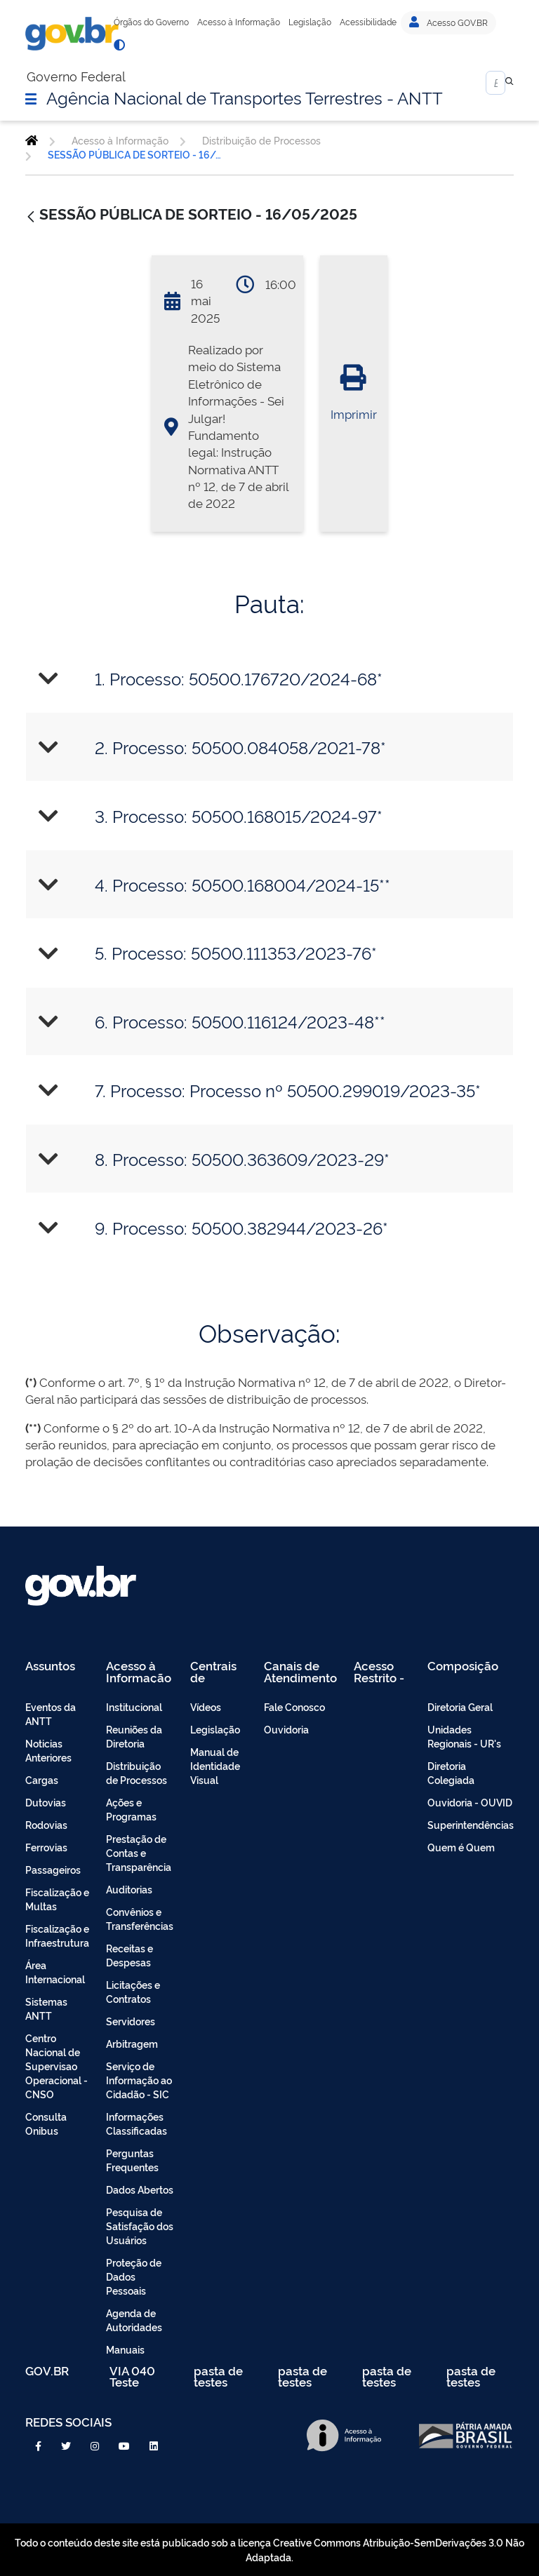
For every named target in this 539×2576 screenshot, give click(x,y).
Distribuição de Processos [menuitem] (136, 1772)
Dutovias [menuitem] (45, 1802)
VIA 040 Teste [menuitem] (132, 2376)
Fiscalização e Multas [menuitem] (57, 1898)
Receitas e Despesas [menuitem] (129, 1954)
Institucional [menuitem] (134, 1706)
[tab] (269, 679)
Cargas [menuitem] (41, 1779)
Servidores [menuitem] (130, 2020)
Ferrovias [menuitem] (46, 1846)
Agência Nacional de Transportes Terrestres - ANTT (244, 97)
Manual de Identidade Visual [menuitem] (215, 1765)
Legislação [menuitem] (215, 1729)
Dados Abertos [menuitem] (139, 2189)
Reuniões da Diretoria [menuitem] (134, 1736)
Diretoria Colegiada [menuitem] (450, 1772)
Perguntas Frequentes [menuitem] (132, 2159)
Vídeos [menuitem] (205, 1706)
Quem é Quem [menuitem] (461, 1846)
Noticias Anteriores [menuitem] (48, 1750)
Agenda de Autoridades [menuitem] (134, 2319)
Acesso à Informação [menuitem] (138, 1671)
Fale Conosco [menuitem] (294, 1706)
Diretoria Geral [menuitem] (460, 1706)
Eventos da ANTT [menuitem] (50, 1713)
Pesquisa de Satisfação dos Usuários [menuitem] (139, 2225)
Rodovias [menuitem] (46, 1824)
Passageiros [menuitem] (53, 1869)
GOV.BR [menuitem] (47, 2371)
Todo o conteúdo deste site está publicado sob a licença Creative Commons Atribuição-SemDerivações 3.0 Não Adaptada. (269, 2549)
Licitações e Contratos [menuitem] (133, 1991)
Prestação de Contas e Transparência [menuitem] (138, 1852)
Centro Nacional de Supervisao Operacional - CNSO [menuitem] (56, 2065)
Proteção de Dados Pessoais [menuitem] (133, 2276)
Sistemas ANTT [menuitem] (46, 2008)
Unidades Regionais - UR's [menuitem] (464, 1736)
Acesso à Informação (238, 21)
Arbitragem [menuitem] (132, 2043)
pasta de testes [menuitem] (218, 2376)
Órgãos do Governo (151, 21)
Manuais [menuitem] (125, 2349)
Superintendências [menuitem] (470, 1824)
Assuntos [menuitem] (50, 1666)
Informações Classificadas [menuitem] (136, 2123)
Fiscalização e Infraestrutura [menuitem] (57, 1935)
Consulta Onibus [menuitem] (46, 2123)
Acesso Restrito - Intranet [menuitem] (379, 1671)
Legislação (309, 21)
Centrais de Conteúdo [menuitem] (218, 1671)
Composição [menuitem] (462, 1666)
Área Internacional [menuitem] (55, 1971)
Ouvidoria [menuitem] (286, 1729)
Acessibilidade (368, 21)
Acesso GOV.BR (448, 22)
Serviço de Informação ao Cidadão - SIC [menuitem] (139, 2079)
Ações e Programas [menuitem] (131, 1809)
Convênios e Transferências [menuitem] (139, 1918)
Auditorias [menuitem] (129, 1889)
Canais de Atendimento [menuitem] (300, 1671)
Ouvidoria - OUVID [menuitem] (469, 1802)
